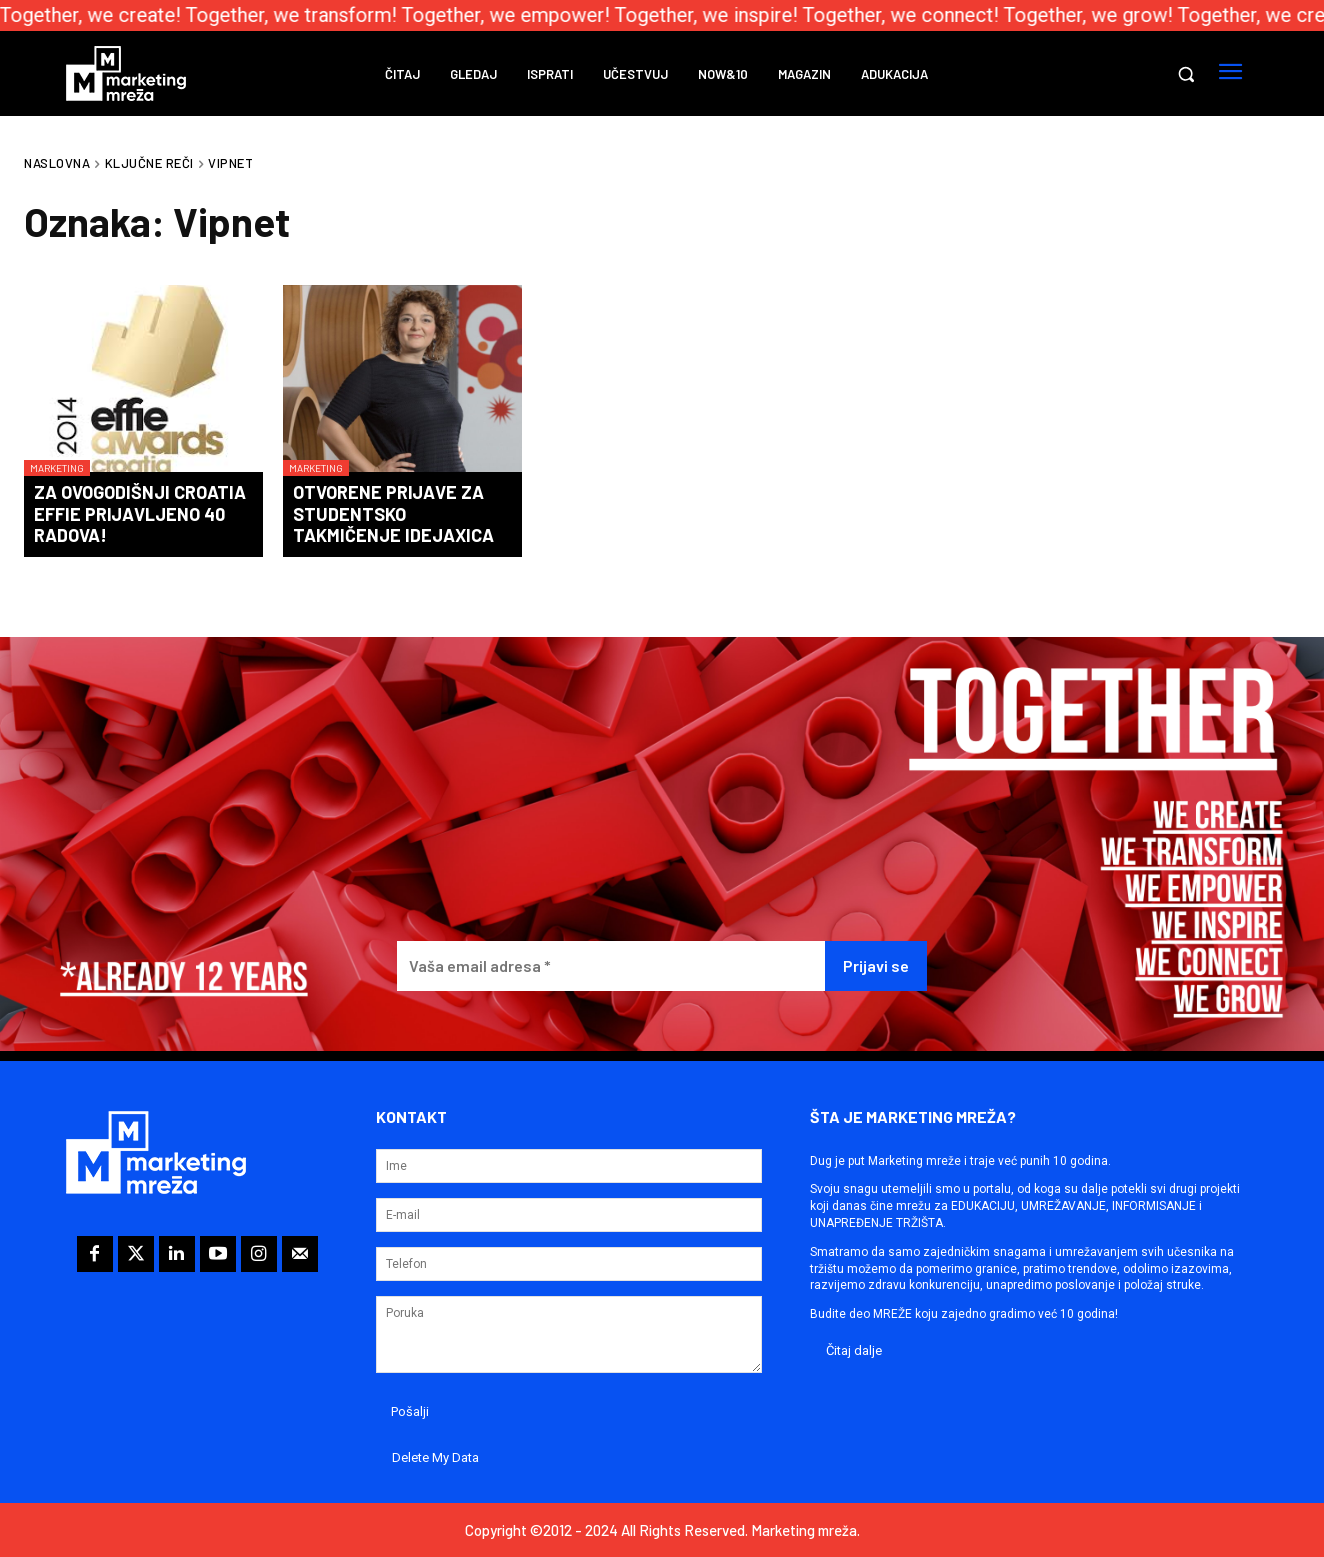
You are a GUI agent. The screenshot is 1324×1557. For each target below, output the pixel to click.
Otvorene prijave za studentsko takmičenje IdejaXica (393, 513)
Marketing (57, 468)
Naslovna (57, 163)
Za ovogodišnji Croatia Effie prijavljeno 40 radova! (140, 513)
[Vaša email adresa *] (611, 966)
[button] (1186, 74)
